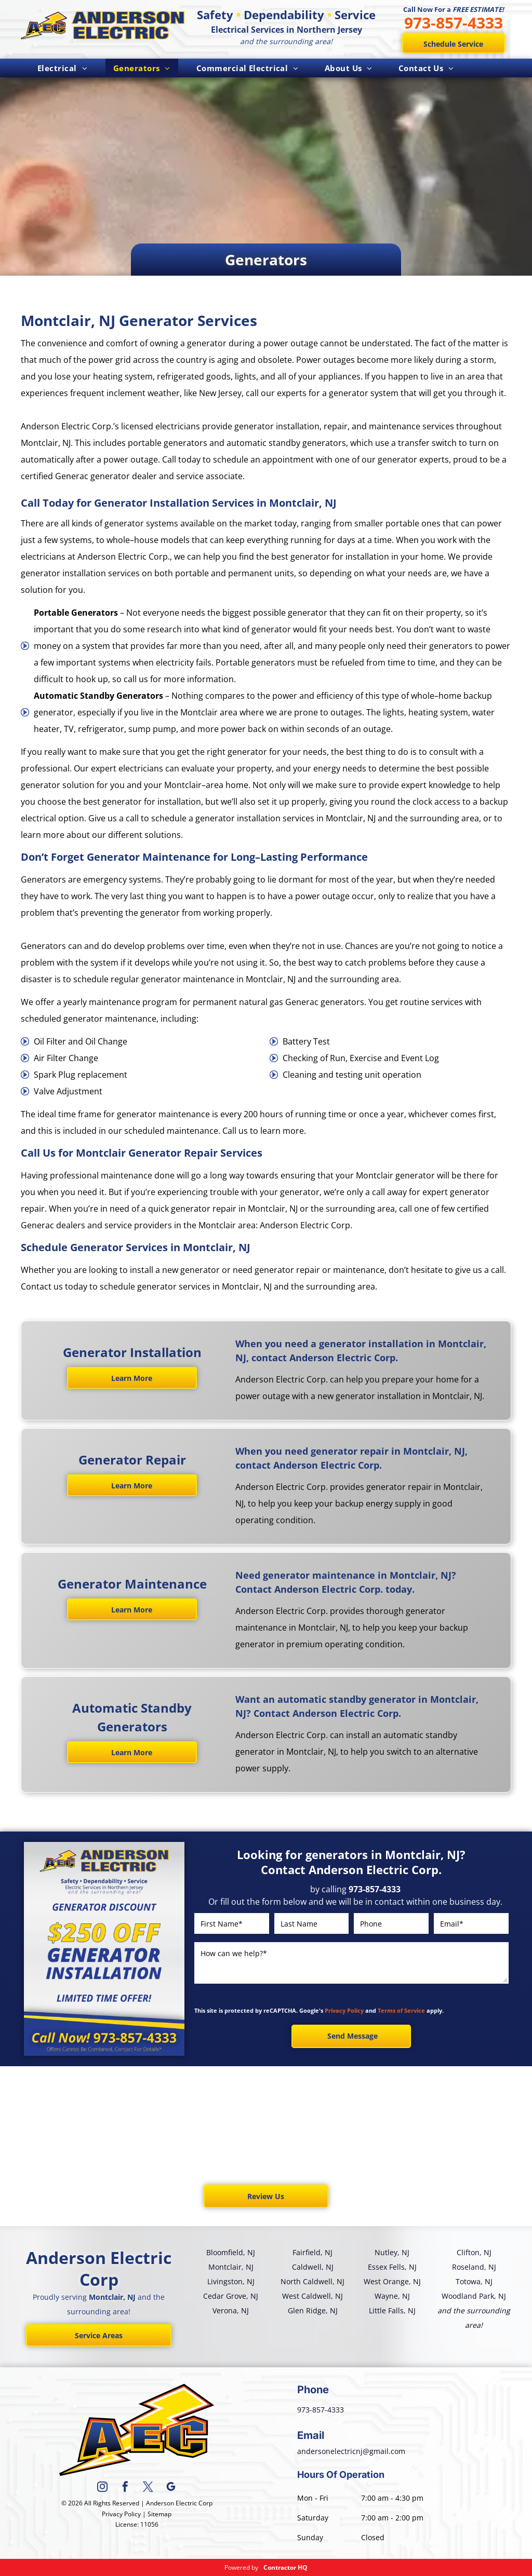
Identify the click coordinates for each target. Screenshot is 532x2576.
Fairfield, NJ (312, 2252)
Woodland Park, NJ (474, 2296)
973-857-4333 (453, 22)
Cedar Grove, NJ (230, 2296)
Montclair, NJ (231, 2267)
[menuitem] (62, 68)
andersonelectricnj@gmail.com (351, 2451)
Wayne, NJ (392, 2296)
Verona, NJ (230, 2310)
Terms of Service (401, 2010)
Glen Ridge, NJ (313, 2310)
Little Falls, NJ (392, 2310)
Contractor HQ (285, 2567)
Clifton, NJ (474, 2252)
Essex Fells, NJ (392, 2267)
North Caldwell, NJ (312, 2281)
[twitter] (148, 2488)
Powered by (241, 2567)
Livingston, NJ (231, 2281)
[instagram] (102, 2488)
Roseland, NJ (474, 2267)
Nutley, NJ (392, 2252)
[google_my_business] (171, 2488)
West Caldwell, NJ (312, 2296)
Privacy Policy (344, 2010)
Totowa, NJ (474, 2281)
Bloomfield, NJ (230, 2252)
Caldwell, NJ (313, 2267)
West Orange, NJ (392, 2281)
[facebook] (125, 2488)
